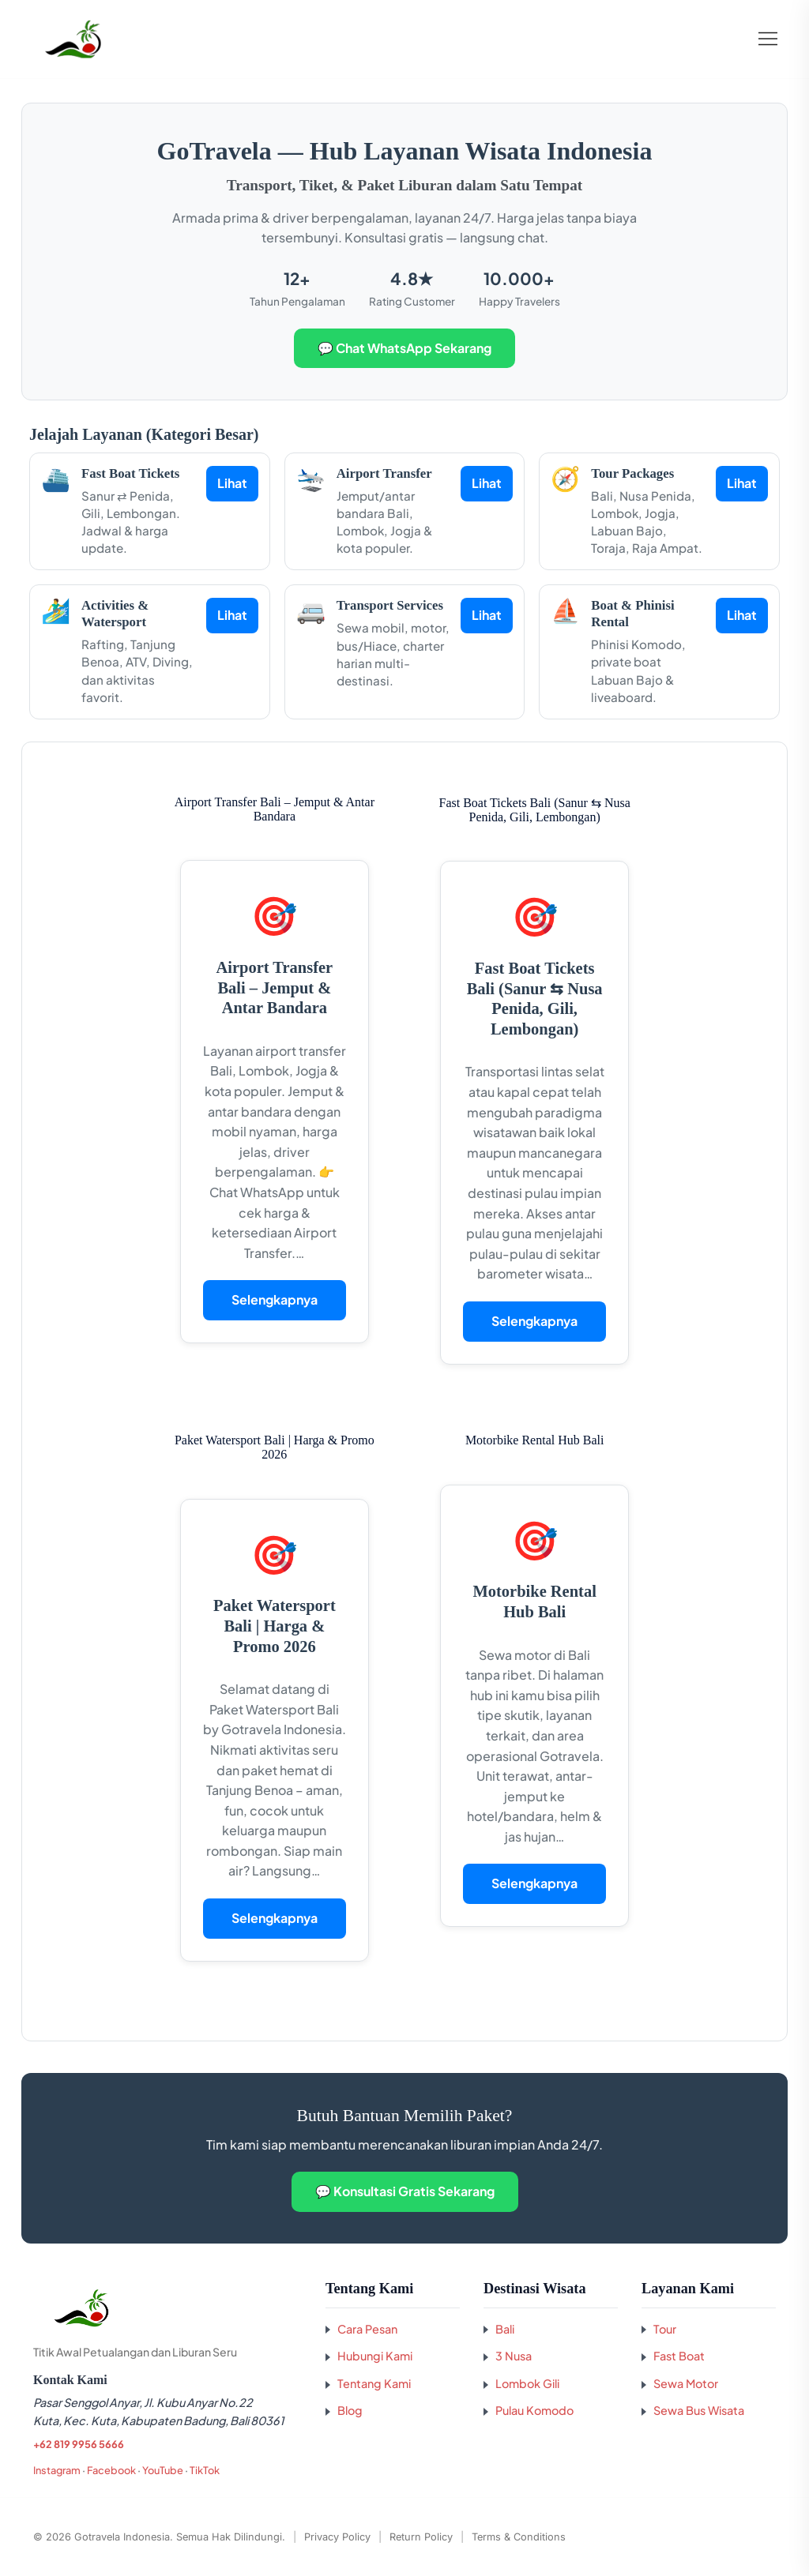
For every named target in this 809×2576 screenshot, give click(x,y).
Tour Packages (632, 473)
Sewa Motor (685, 2383)
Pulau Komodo (534, 2410)
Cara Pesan (367, 2329)
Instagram (57, 2470)
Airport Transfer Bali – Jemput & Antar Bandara (274, 987)
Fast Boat (679, 2356)
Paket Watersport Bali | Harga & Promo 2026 (274, 1625)
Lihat (232, 483)
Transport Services (390, 605)
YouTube (162, 2470)
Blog (350, 2410)
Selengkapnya (274, 1299)
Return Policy (421, 2537)
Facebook (111, 2470)
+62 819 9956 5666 (78, 2444)
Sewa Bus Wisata (698, 2410)
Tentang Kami (374, 2383)
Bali (504, 2329)
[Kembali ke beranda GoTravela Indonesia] (167, 2308)
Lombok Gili (527, 2383)
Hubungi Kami (374, 2356)
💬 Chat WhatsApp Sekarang (404, 348)
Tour (664, 2329)
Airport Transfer (384, 473)
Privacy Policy (337, 2537)
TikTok (205, 2470)
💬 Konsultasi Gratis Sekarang (405, 2191)
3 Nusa (513, 2356)
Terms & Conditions (519, 2537)
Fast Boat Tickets (130, 473)
